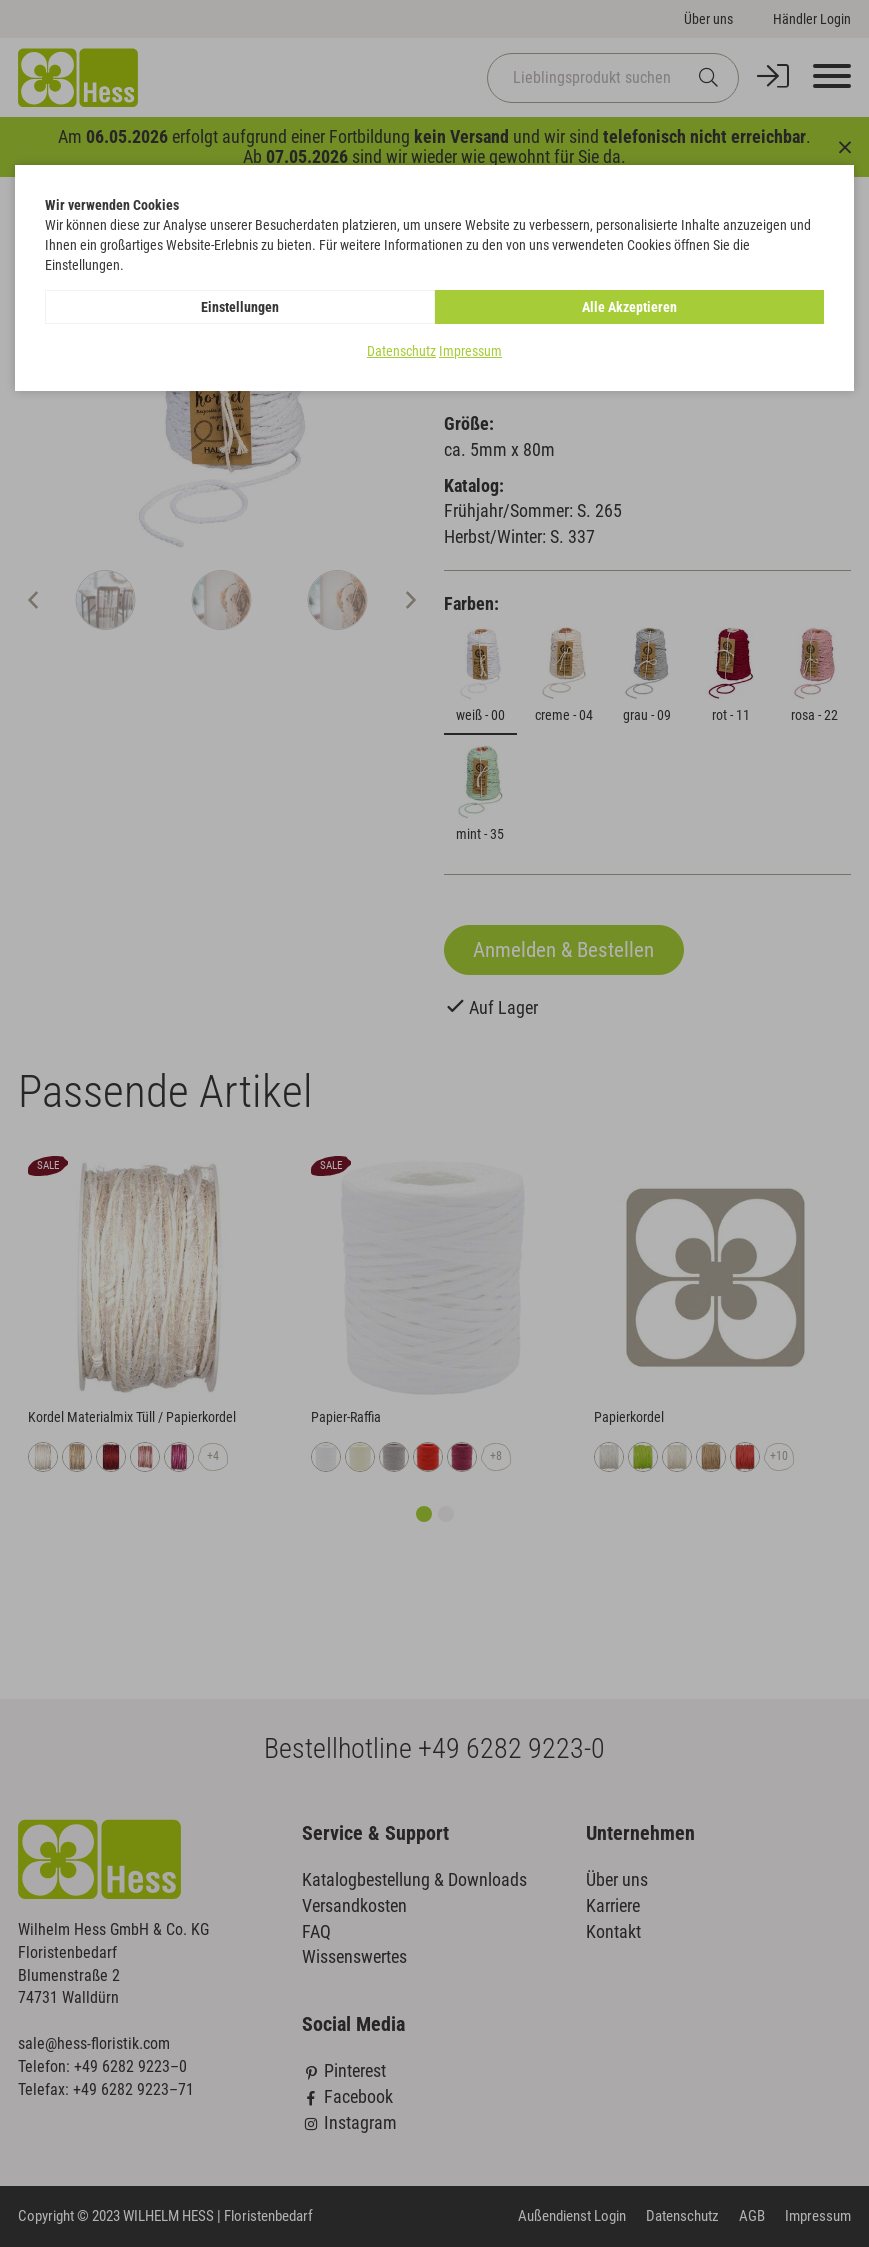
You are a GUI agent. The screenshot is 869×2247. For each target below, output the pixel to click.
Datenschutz (401, 351)
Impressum (470, 351)
